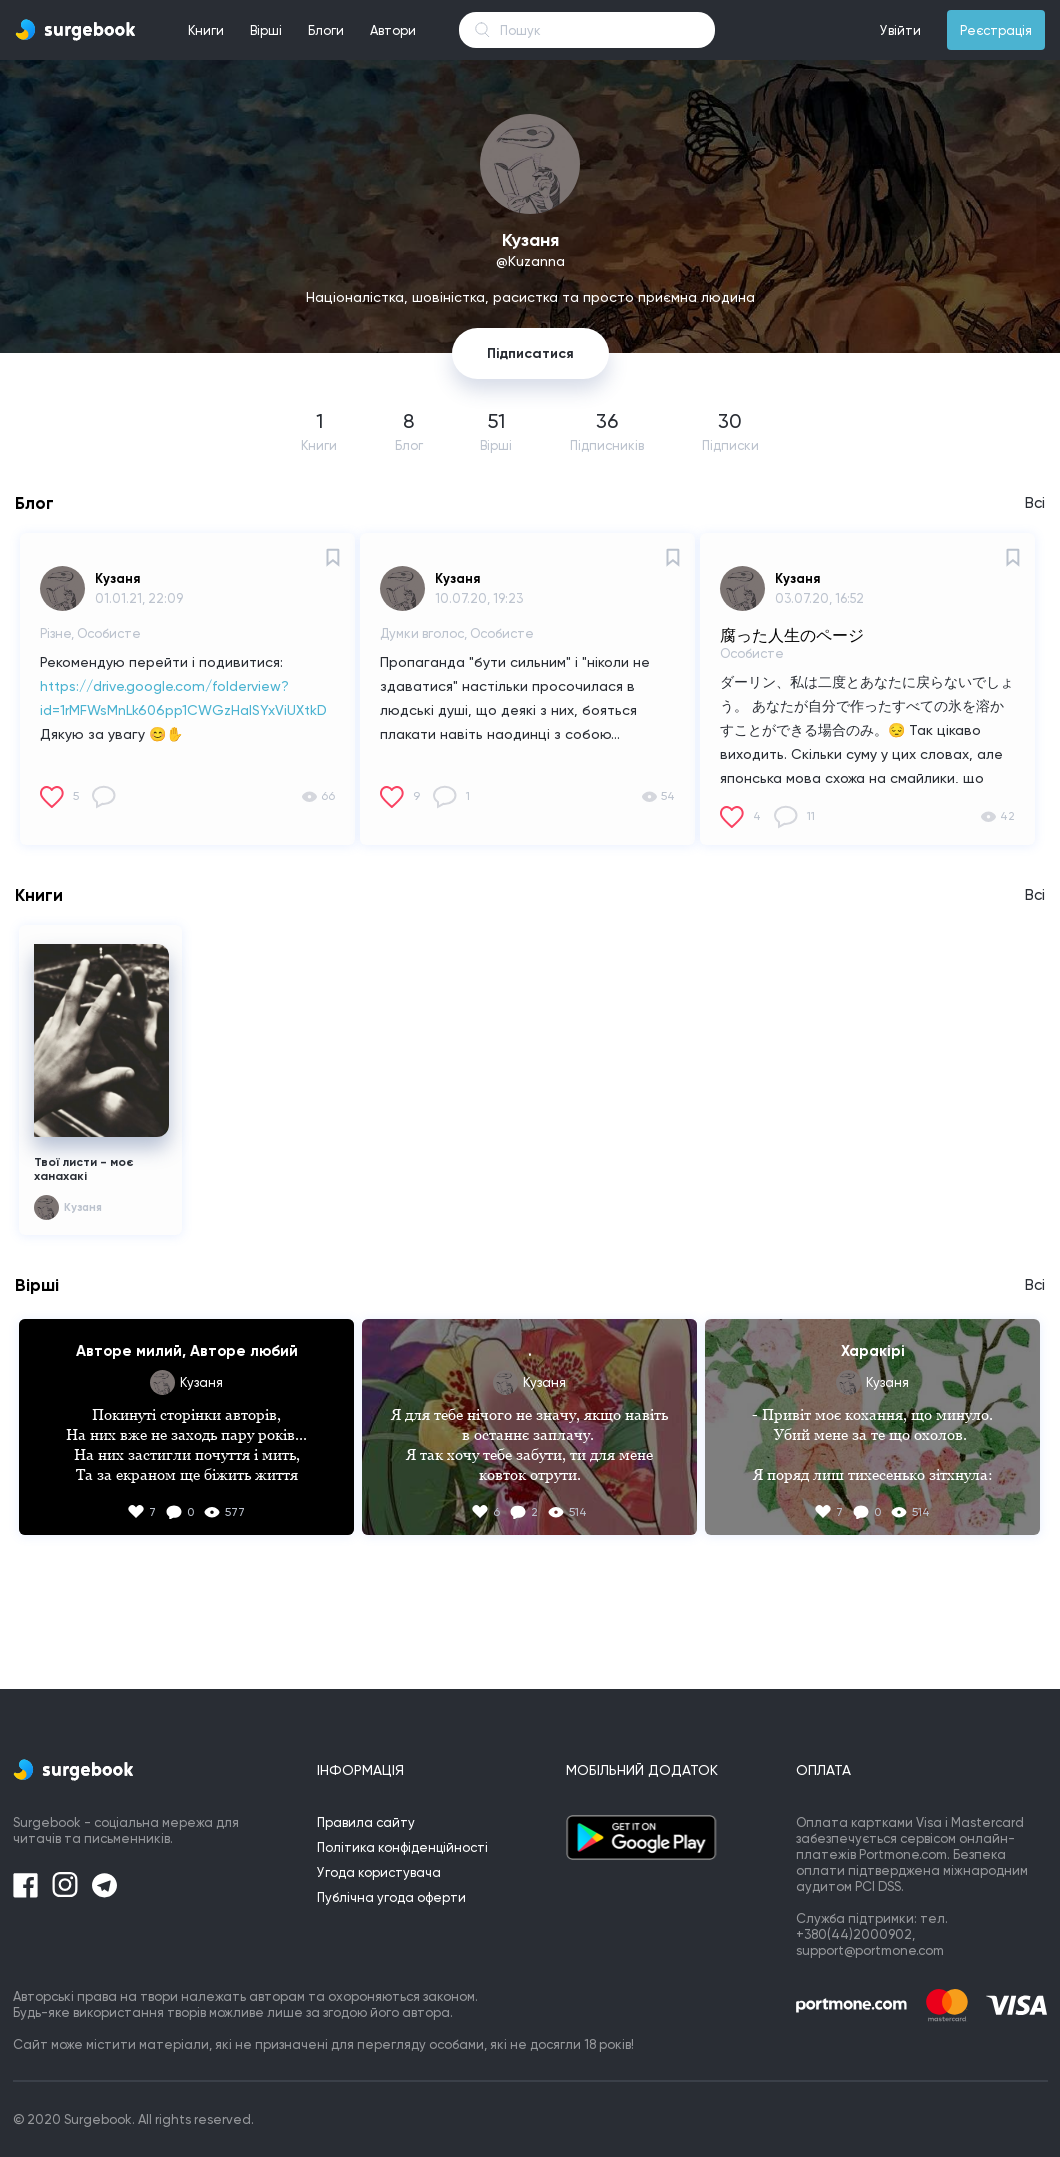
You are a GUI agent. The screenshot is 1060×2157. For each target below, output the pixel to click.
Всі (1035, 503)
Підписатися (530, 353)
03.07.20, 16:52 (819, 598)
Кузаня (117, 578)
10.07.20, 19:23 (479, 598)
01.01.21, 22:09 (139, 598)
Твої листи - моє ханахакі (83, 1169)
